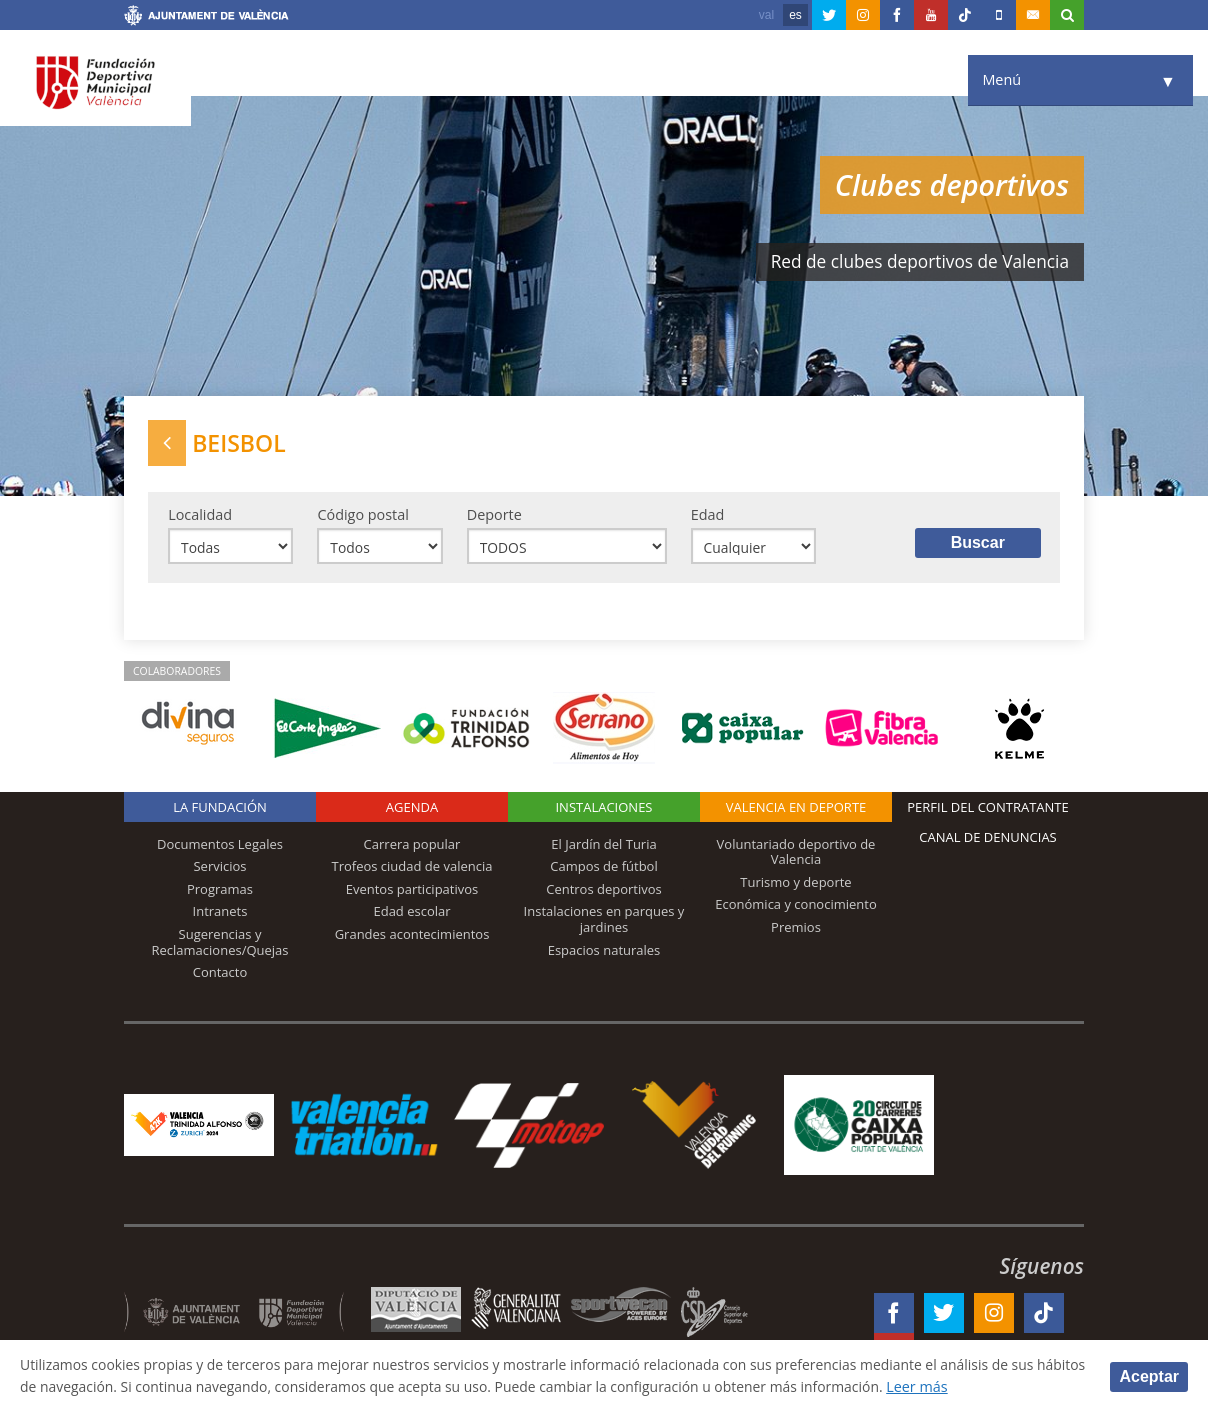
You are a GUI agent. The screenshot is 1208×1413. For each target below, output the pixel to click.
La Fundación (220, 810)
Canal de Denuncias (988, 840)
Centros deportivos (604, 892)
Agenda (412, 810)
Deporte (494, 516)
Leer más (1000, 1386)
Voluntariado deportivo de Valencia (796, 855)
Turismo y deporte (795, 885)
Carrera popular (412, 847)
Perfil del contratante (987, 810)
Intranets (220, 915)
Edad (708, 516)
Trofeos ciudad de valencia (412, 870)
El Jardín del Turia (603, 847)
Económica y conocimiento (796, 908)
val (766, 15)
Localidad (200, 516)
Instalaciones (603, 810)
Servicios (219, 870)
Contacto (220, 976)
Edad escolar (411, 915)
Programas (220, 892)
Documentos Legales (220, 847)
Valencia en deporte (796, 810)
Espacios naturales (604, 953)
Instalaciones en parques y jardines (604, 923)
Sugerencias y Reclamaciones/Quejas (220, 945)
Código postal (362, 516)
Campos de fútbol (603, 870)
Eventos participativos (412, 892)
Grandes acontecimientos (412, 937)
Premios (796, 930)
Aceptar (1149, 1375)
